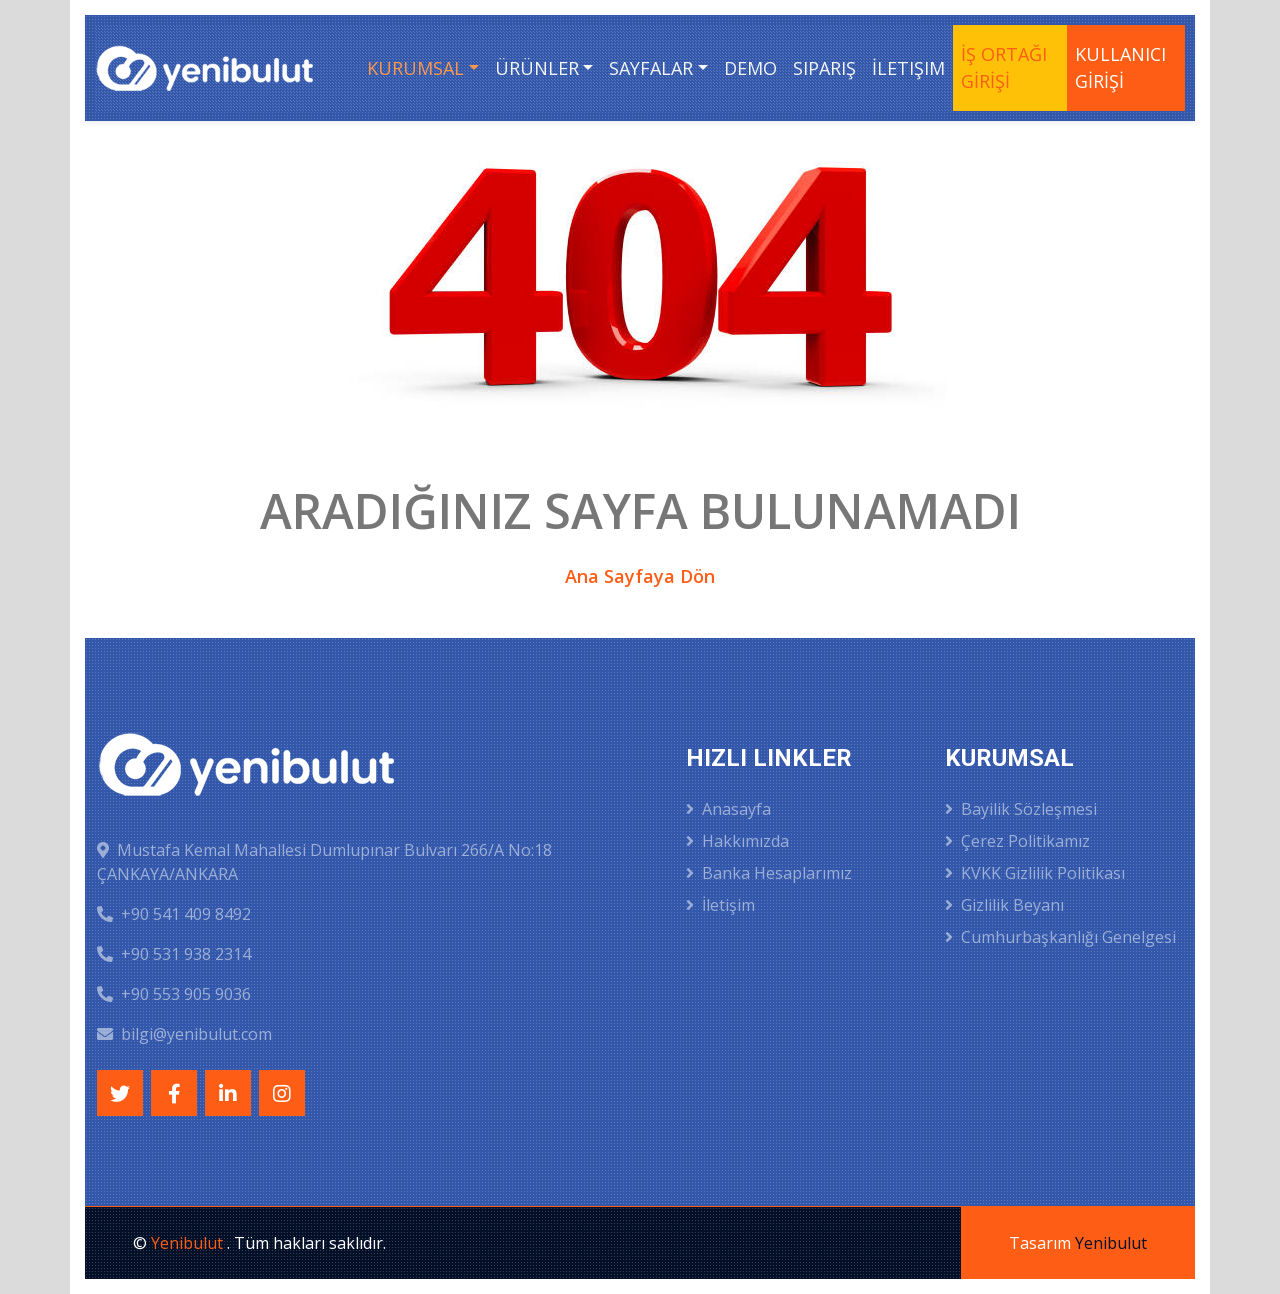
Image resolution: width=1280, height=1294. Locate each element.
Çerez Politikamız (1017, 841)
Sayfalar (651, 68)
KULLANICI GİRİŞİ (1120, 67)
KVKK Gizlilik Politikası (1035, 873)
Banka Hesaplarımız (769, 873)
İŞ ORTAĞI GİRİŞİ (1004, 67)
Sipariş (824, 68)
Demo (750, 68)
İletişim (908, 68)
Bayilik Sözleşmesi (1021, 809)
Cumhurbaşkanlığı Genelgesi (1060, 937)
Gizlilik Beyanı (1004, 905)
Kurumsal (415, 68)
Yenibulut (189, 1243)
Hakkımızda (737, 841)
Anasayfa (728, 809)
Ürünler (537, 68)
